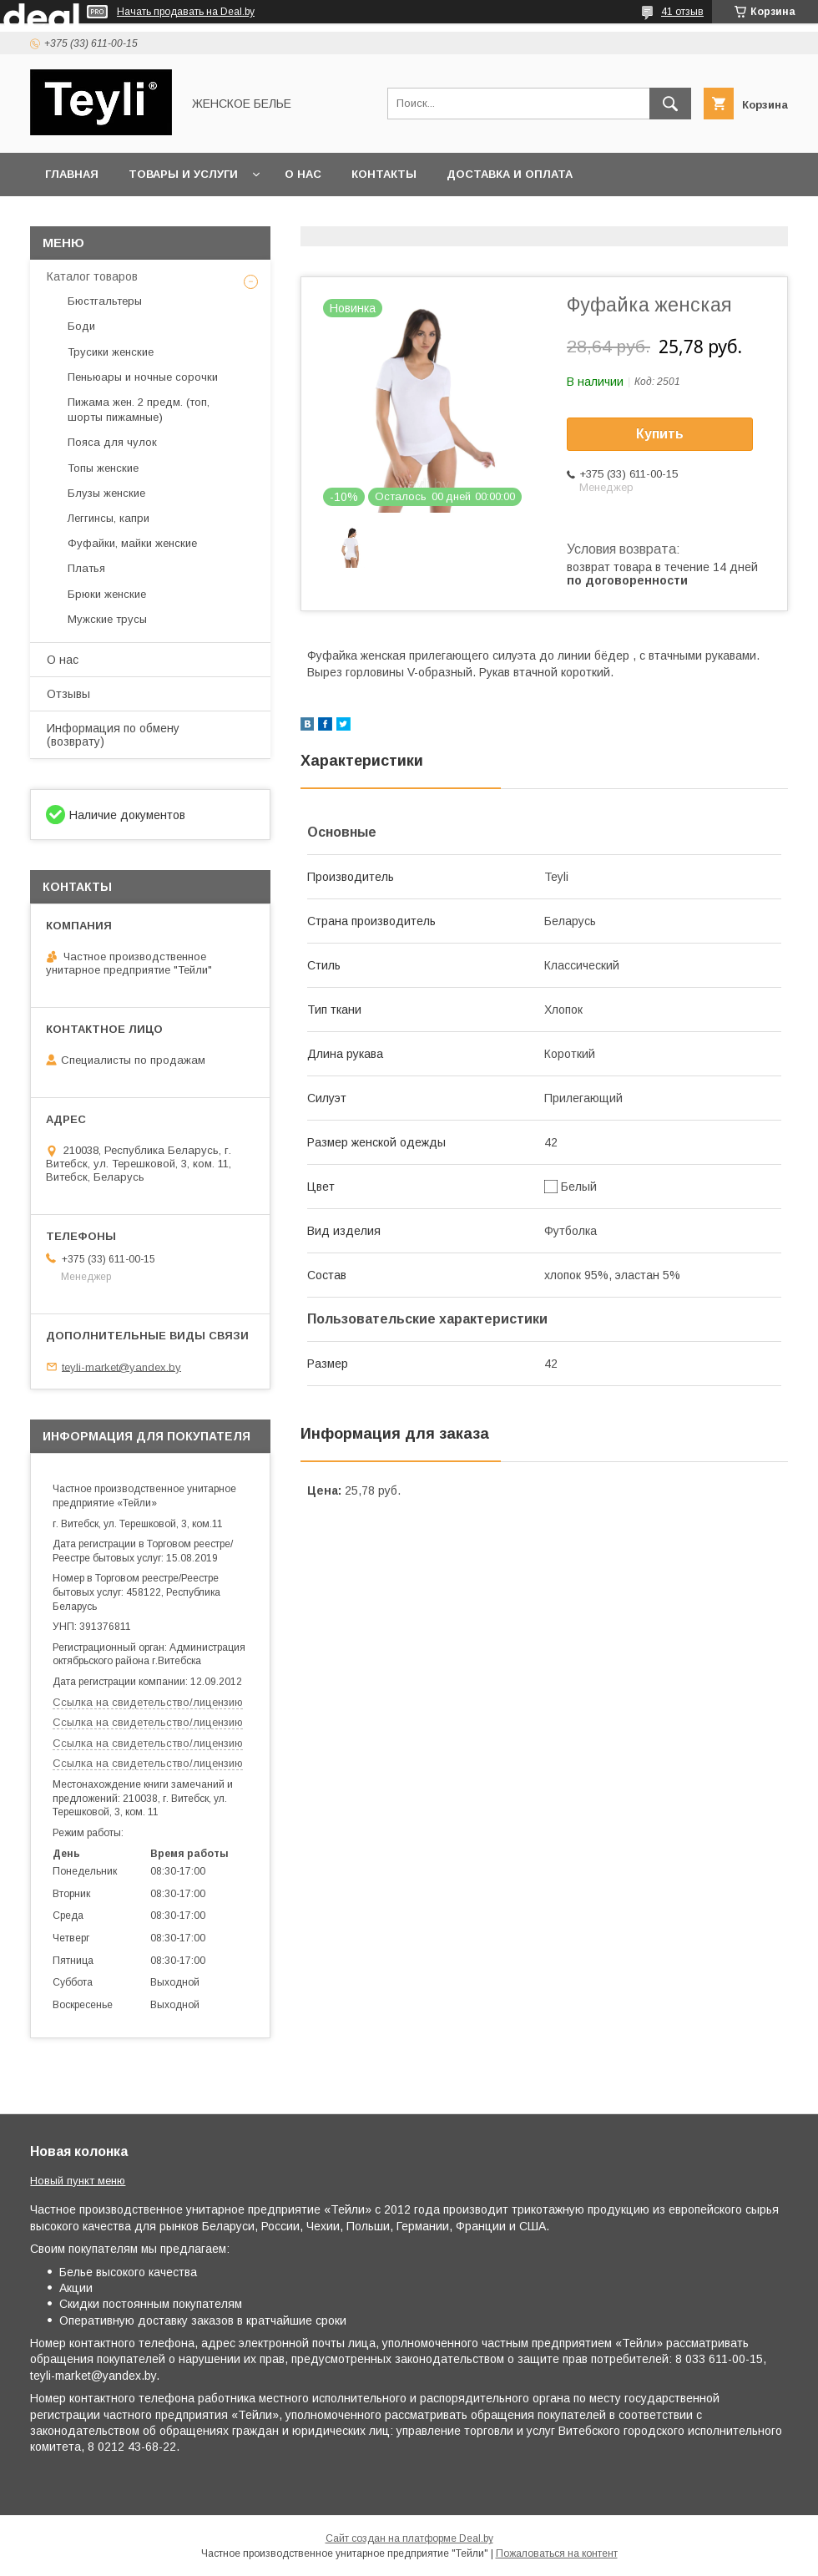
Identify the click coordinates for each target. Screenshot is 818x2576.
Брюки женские (107, 594)
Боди (81, 326)
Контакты (384, 174)
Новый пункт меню (77, 2180)
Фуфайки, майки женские (132, 543)
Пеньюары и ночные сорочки (143, 377)
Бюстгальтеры (105, 301)
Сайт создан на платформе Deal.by (409, 2538)
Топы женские (103, 468)
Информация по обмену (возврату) (113, 734)
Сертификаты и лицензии (130, 217)
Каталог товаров (92, 276)
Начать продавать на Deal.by (186, 12)
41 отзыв (682, 12)
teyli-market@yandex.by (121, 1366)
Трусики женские (111, 352)
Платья (86, 568)
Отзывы (68, 694)
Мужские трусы (107, 619)
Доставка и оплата (510, 174)
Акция (265, 217)
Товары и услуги (183, 174)
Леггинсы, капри (108, 518)
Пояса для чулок (112, 442)
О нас (303, 174)
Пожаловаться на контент (557, 2553)
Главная (71, 174)
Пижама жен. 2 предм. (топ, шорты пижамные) (139, 409)
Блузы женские (106, 493)
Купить (660, 434)
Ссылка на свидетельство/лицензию (148, 1702)
